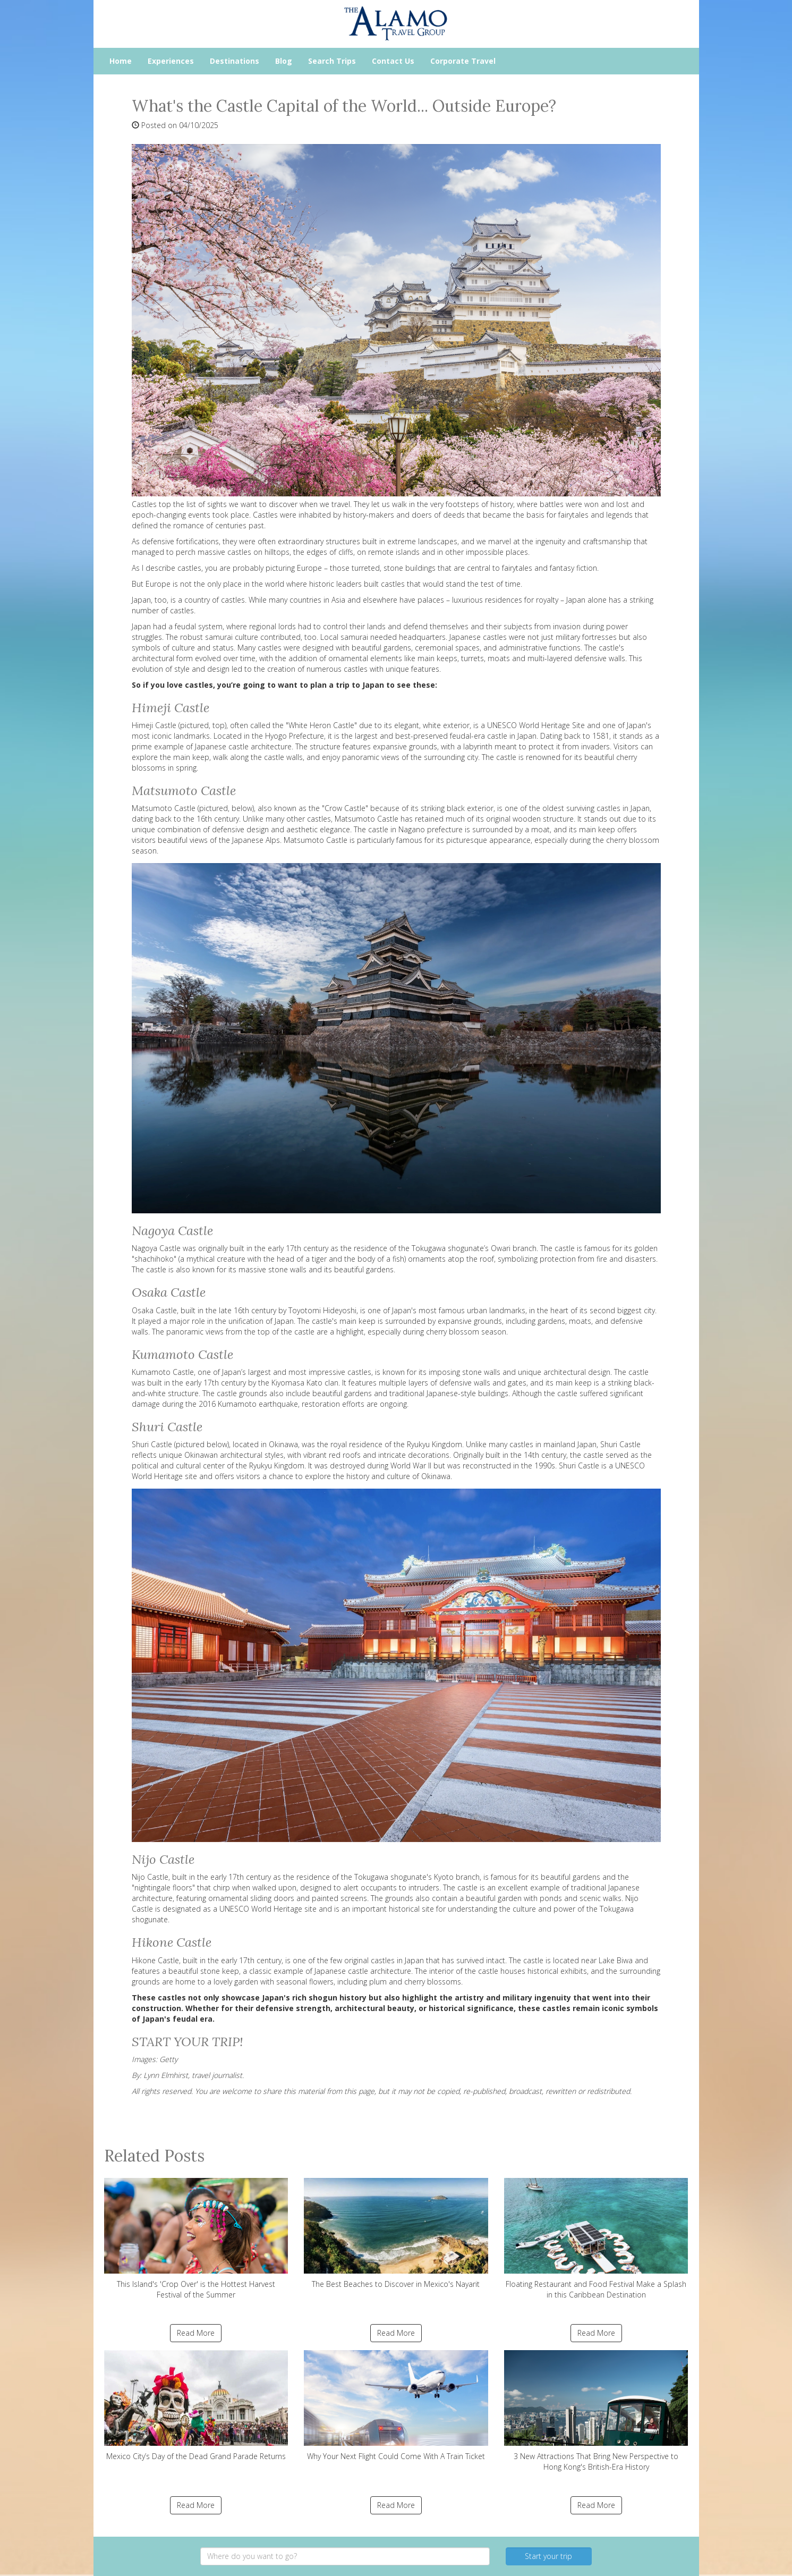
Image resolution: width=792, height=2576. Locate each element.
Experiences (171, 61)
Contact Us (393, 61)
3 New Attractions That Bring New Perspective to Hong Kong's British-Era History (596, 2411)
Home (120, 61)
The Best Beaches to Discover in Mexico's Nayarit (396, 2233)
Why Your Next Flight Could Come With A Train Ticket (396, 2405)
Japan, (142, 600)
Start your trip (548, 2556)
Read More (196, 2333)
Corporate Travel (463, 61)
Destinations (234, 61)
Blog (283, 61)
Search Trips (332, 61)
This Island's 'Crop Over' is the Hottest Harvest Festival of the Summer (196, 2239)
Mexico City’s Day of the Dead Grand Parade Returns (196, 2405)
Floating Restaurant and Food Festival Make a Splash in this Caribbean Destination (596, 2239)
